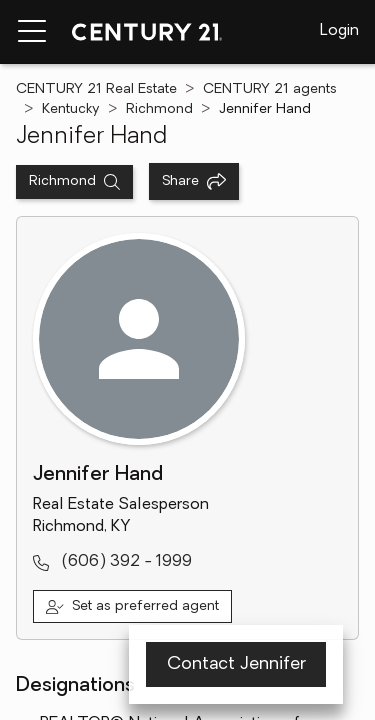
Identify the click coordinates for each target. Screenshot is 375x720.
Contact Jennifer (236, 664)
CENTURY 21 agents (270, 89)
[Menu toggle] (32, 32)
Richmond (159, 109)
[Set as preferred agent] (132, 606)
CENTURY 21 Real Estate (96, 89)
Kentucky (71, 109)
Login (339, 31)
